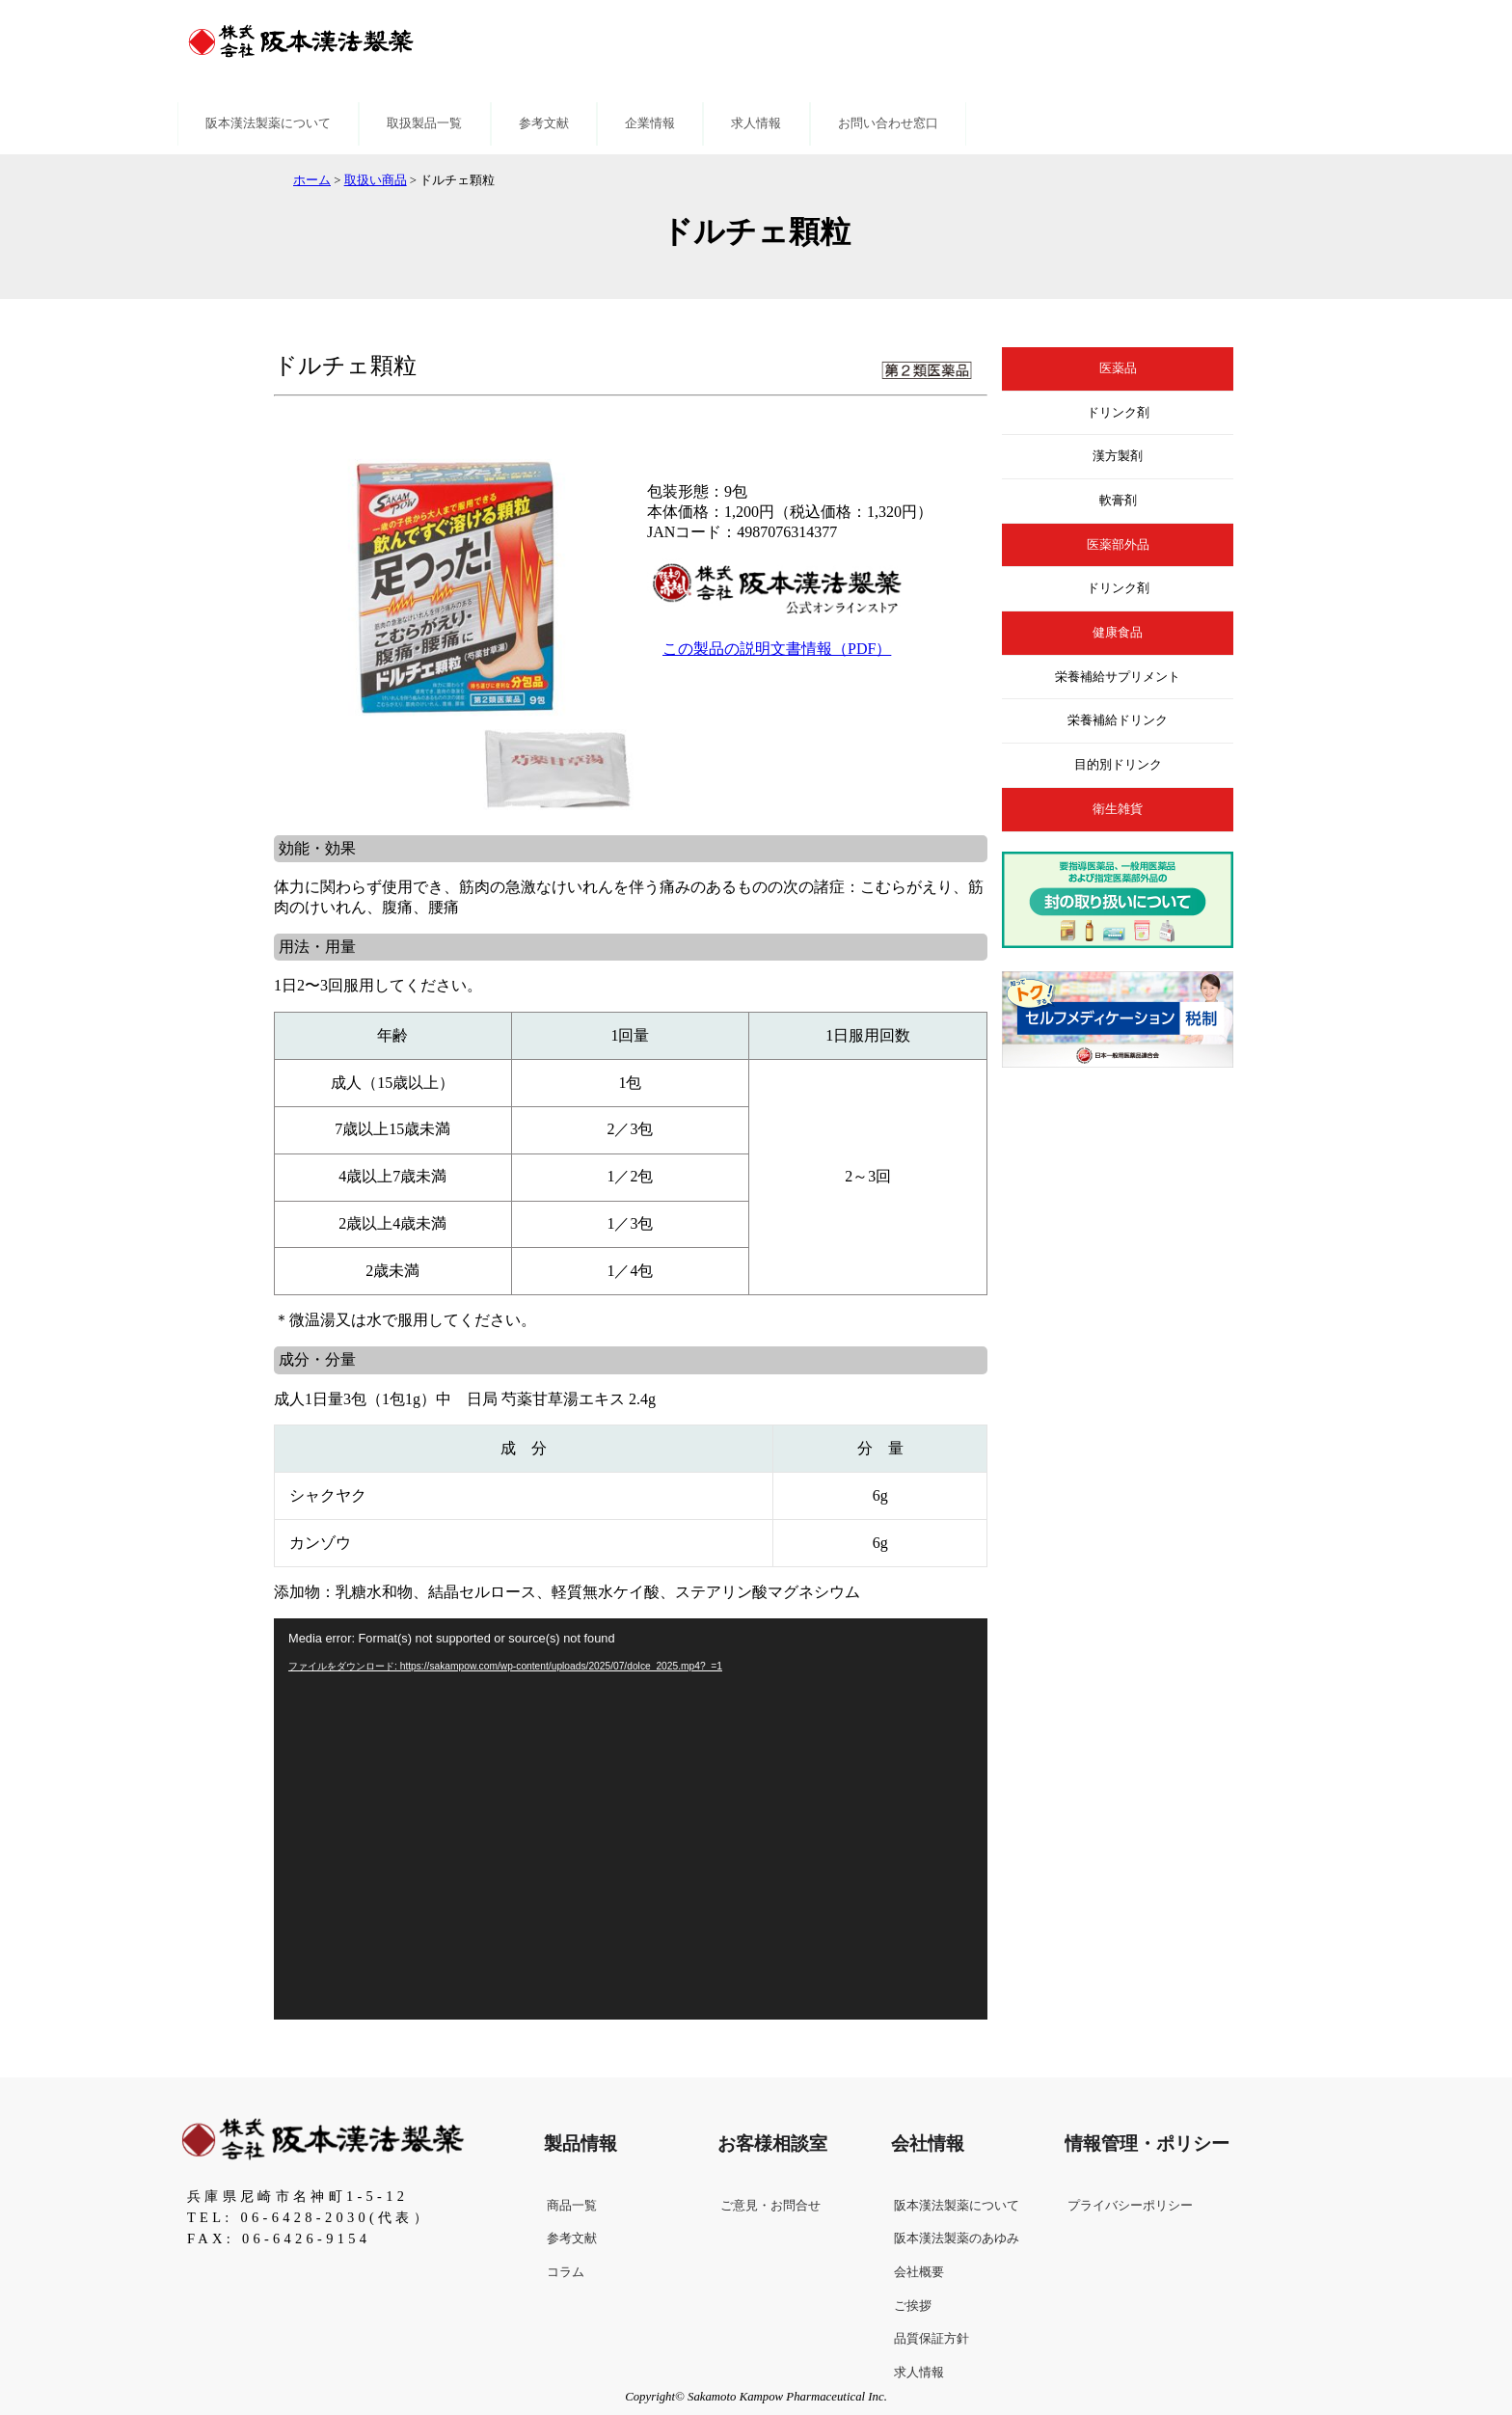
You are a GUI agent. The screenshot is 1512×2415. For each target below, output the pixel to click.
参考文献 (544, 123)
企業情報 (650, 123)
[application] (630, 1819)
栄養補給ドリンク (1117, 720)
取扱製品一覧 (424, 123)
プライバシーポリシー (1130, 2205)
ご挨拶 (913, 2306)
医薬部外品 (1118, 545)
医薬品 (1118, 368)
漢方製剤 (1118, 456)
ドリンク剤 (1118, 413)
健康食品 (1118, 632)
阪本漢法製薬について (268, 123)
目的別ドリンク (1118, 765)
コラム (565, 2272)
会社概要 (919, 2272)
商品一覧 (572, 2205)
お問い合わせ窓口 (888, 123)
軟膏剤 (1118, 500)
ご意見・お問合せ (770, 2205)
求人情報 (756, 123)
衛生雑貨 (1118, 809)
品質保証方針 (931, 2339)
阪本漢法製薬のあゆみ (956, 2238)
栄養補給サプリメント (1117, 677)
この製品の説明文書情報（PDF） (776, 648)
